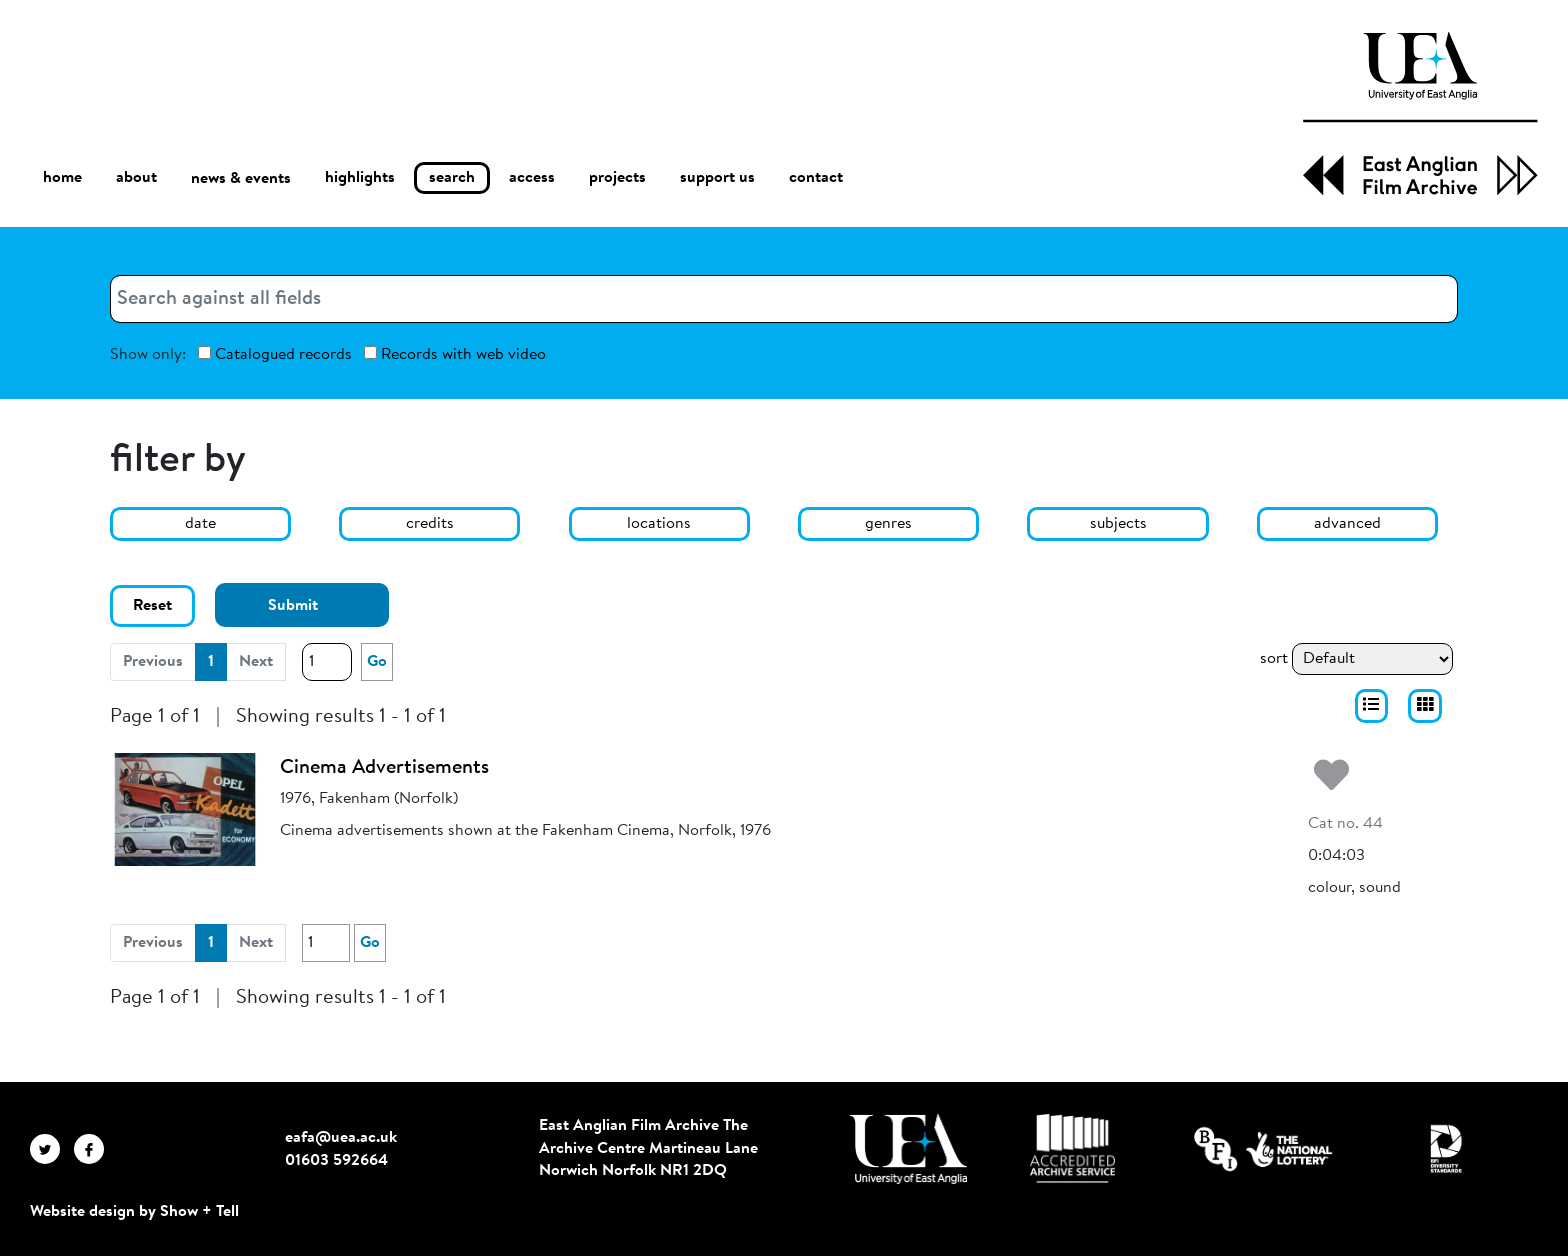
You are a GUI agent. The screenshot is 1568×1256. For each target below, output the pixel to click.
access (532, 178)
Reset (152, 606)
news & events (241, 178)
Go (377, 662)
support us (717, 178)
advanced (1347, 524)
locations (659, 524)
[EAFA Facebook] (94, 1148)
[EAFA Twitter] (52, 1148)
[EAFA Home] (1420, 113)
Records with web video (455, 354)
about (136, 178)
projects (617, 178)
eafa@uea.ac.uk (341, 1138)
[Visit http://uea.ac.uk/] (908, 1149)
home (62, 177)
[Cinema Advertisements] (185, 809)
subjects (1118, 524)
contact (816, 178)
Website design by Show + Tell (134, 1212)
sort (1274, 659)
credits (430, 524)
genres (888, 524)
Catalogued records (275, 354)
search (452, 178)
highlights (360, 178)
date (200, 524)
